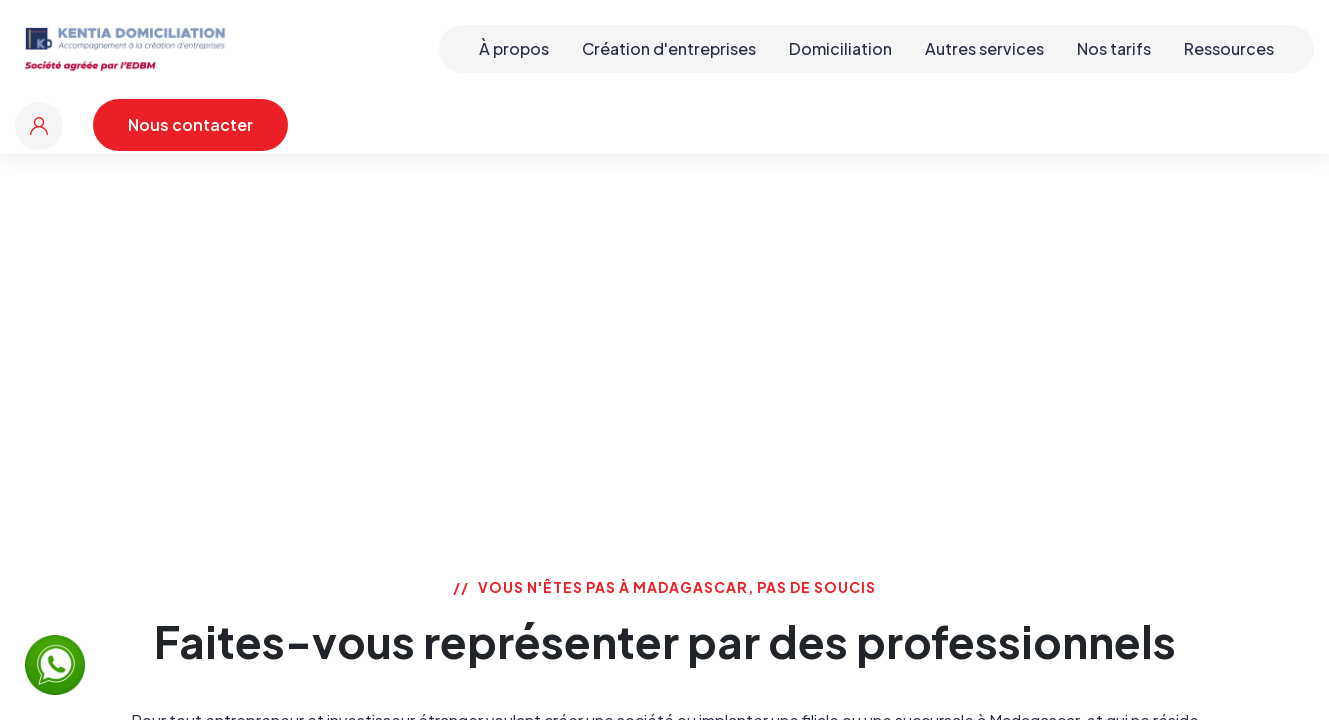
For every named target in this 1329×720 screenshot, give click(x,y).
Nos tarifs (1114, 48)
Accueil (548, 304)
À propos (514, 48)
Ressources (1229, 48)
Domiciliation (840, 48)
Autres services (984, 48)
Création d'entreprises (669, 48)
